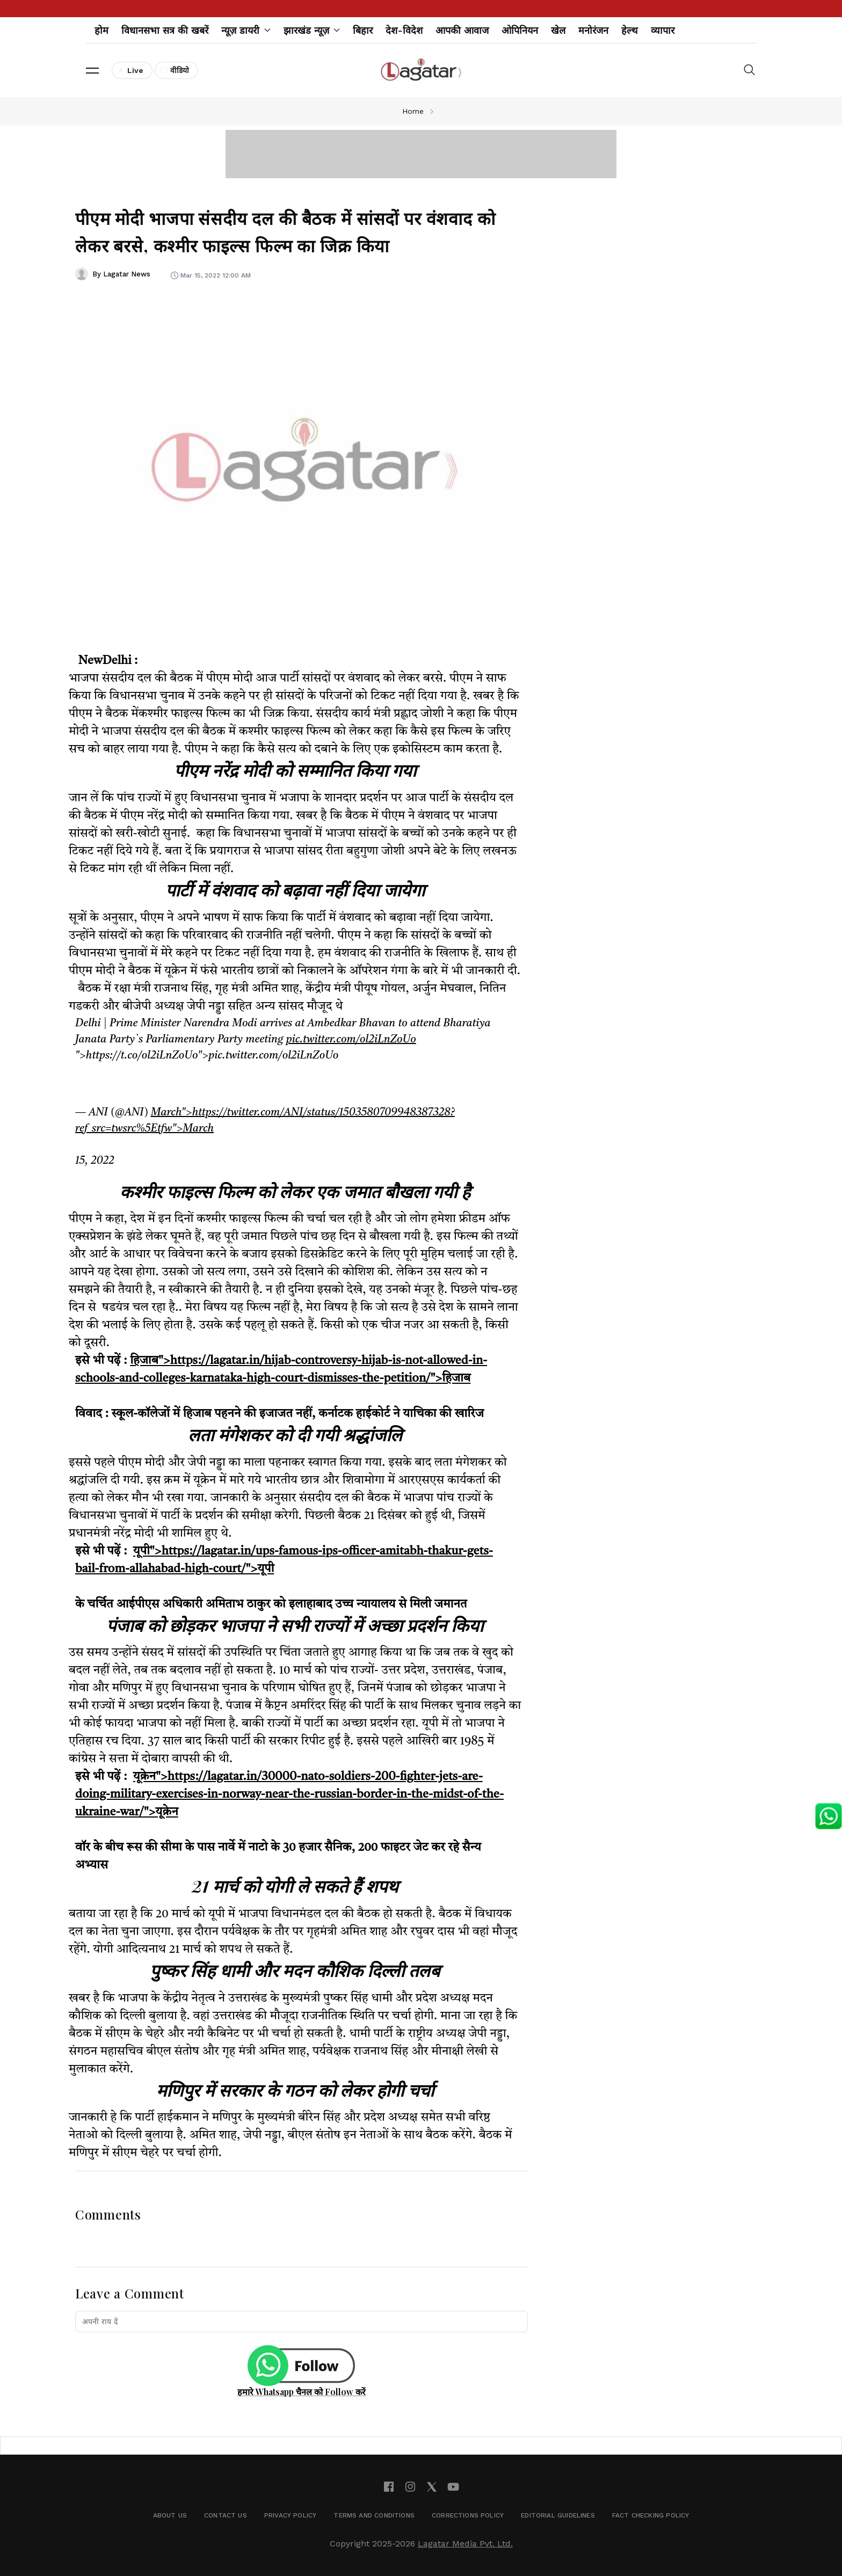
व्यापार (662, 30)
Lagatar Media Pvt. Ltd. (465, 2543)
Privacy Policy (290, 2515)
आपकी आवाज (462, 30)
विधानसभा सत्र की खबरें (164, 30)
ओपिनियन (520, 30)
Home (413, 111)
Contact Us (225, 2515)
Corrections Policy (468, 2515)
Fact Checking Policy (650, 2515)
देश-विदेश (404, 30)
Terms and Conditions (374, 2515)
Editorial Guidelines (558, 2515)
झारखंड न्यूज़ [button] (312, 30)
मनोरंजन (593, 30)
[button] (92, 70)
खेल (558, 30)
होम (101, 30)
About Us (170, 2515)
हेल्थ (629, 30)
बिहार (363, 30)
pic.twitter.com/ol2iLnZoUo (351, 1039)
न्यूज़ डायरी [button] (246, 30)
